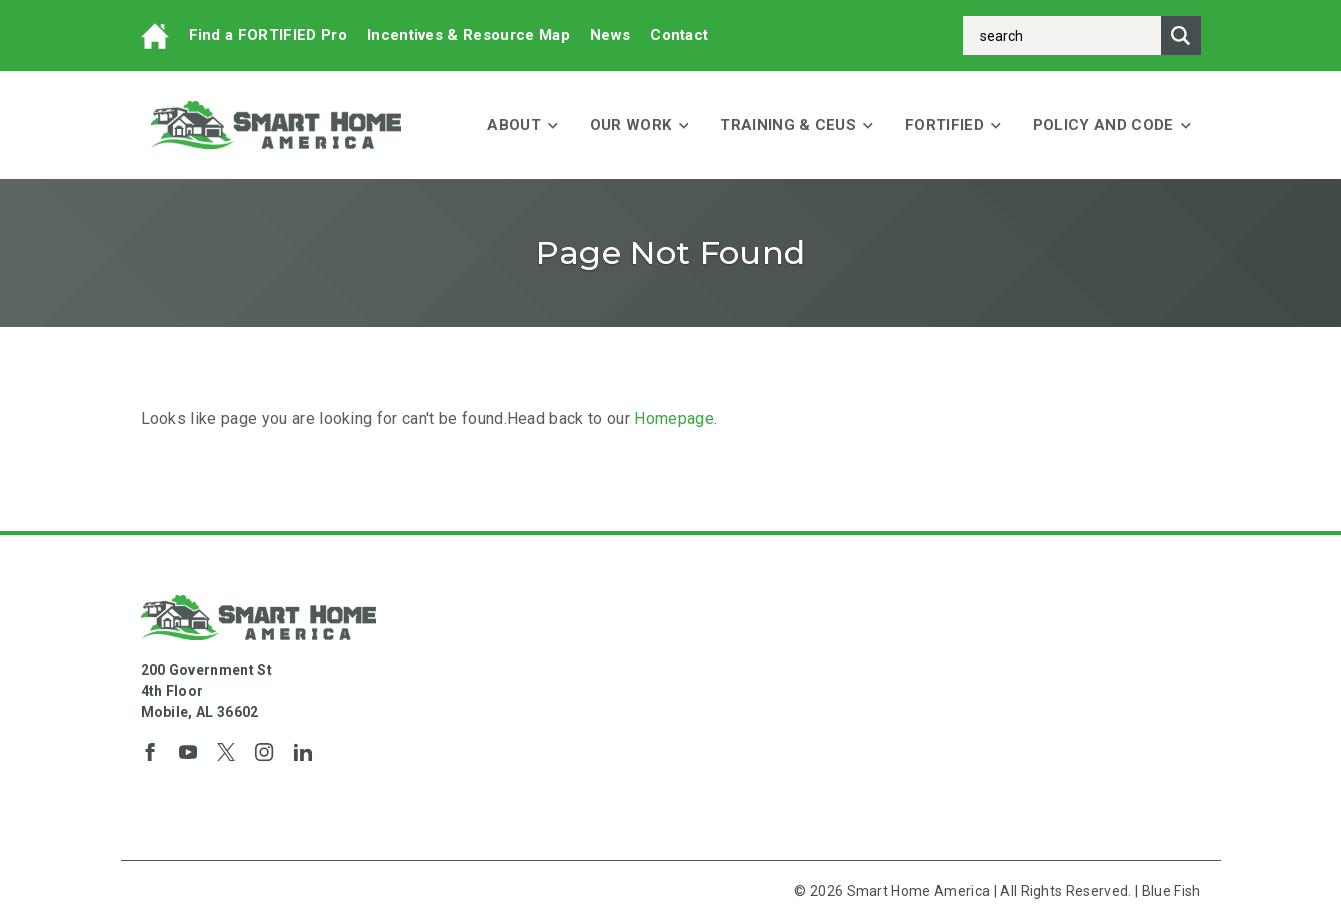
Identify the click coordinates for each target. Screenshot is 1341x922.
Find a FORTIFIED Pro (268, 35)
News (610, 35)
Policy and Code (1112, 125)
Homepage (674, 418)
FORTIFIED (953, 125)
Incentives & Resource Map (468, 35)
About (522, 125)
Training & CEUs (796, 125)
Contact (679, 35)
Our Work (639, 125)
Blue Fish (1171, 891)
